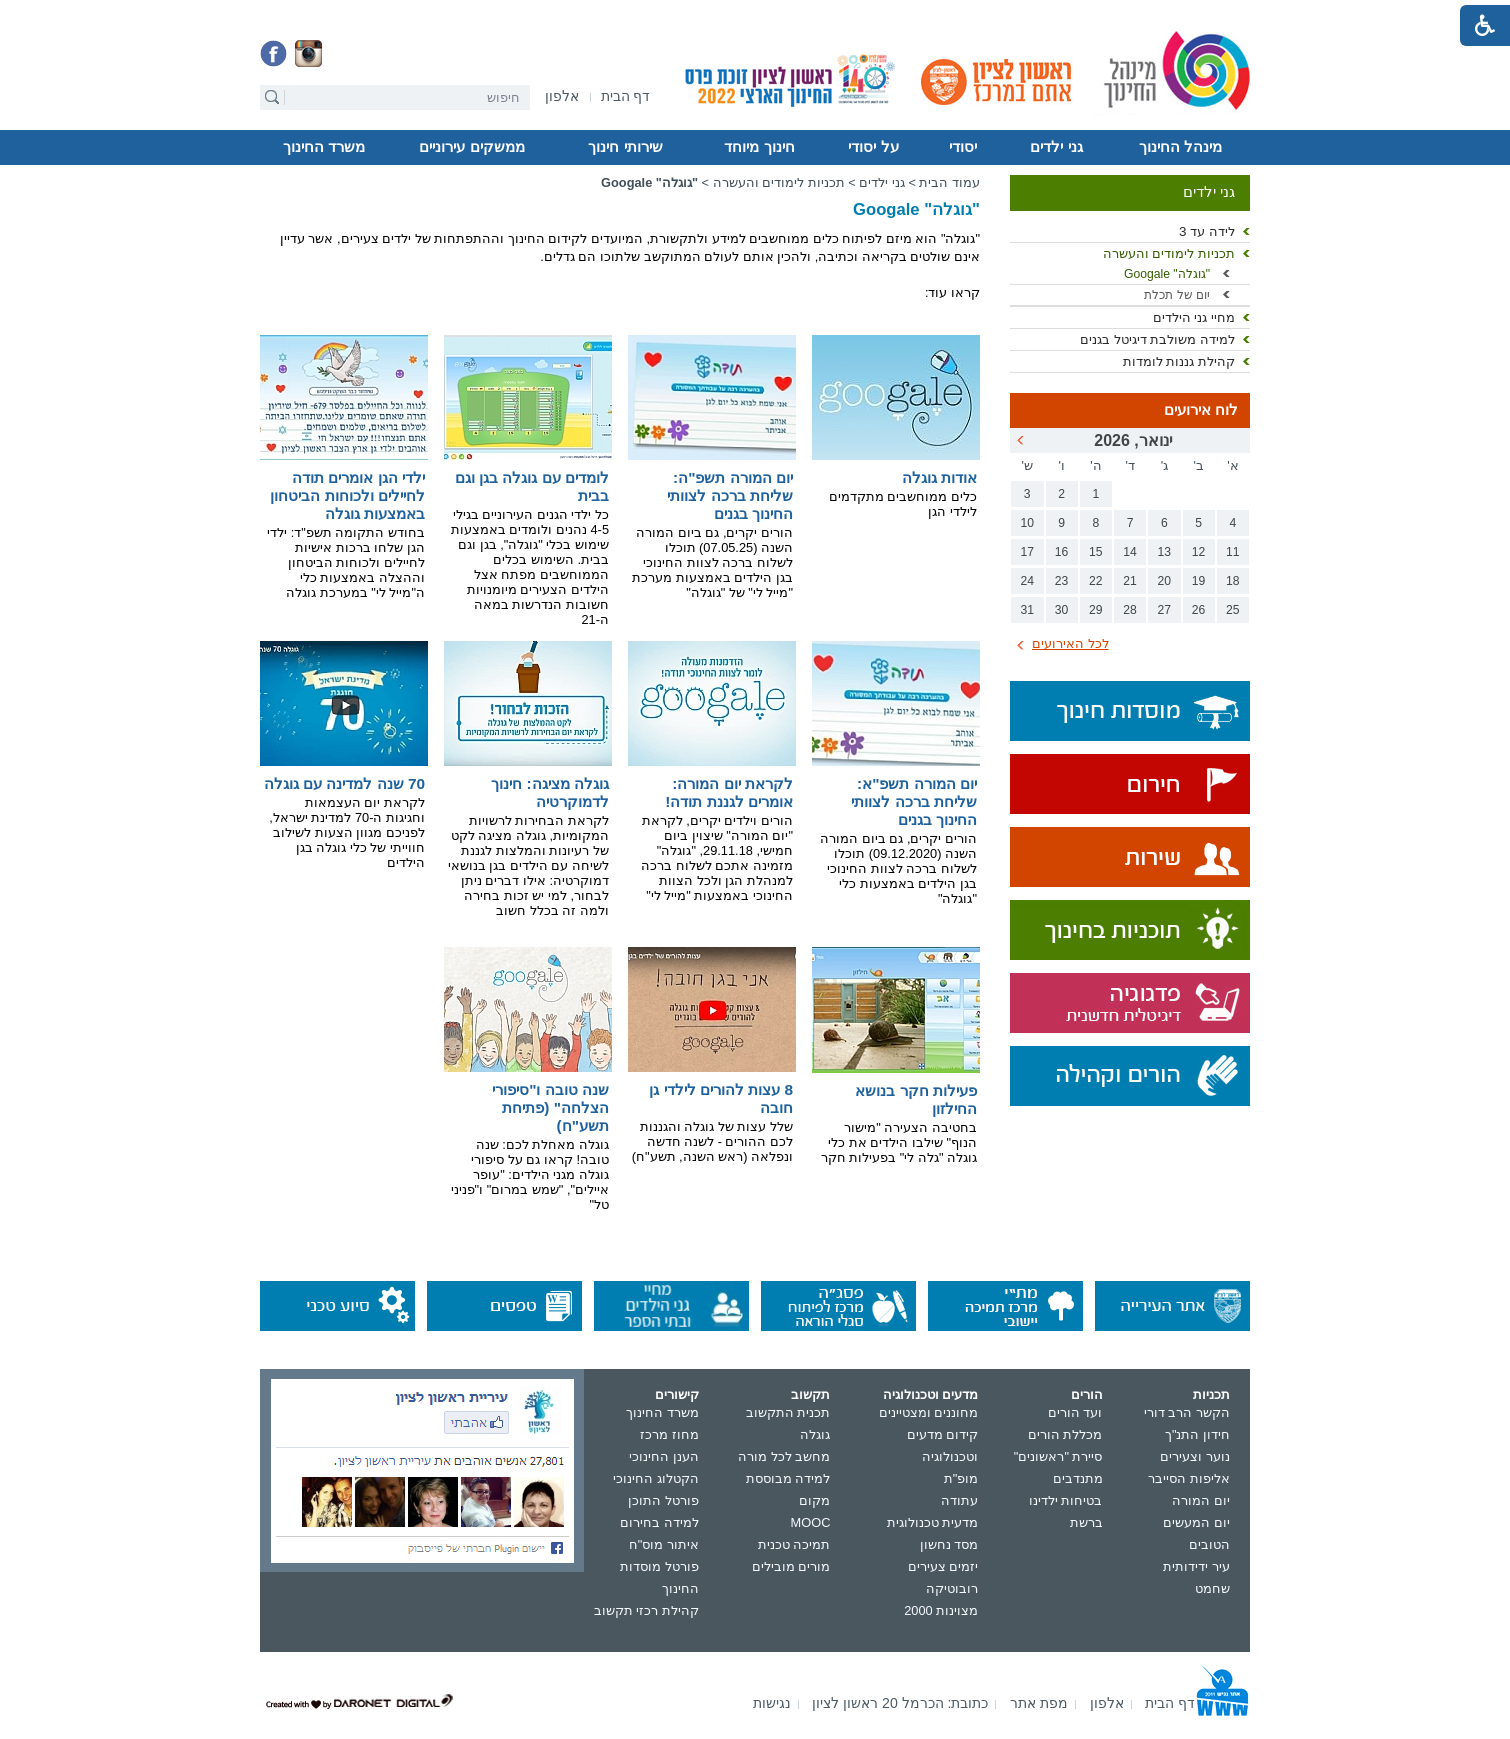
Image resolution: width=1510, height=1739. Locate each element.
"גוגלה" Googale (1167, 274)
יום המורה (1201, 1500)
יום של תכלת (1177, 295)
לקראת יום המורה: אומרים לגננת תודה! (729, 792)
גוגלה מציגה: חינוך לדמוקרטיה (550, 792)
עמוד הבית (949, 182)
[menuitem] (562, 96)
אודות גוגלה (939, 477)
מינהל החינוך (1180, 147)
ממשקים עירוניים (471, 147)
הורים (1087, 1394)
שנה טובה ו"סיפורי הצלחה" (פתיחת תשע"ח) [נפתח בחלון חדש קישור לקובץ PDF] (550, 1107)
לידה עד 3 (1207, 231)
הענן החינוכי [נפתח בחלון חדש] (664, 1456)
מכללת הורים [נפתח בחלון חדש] (1065, 1434)
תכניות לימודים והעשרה (1169, 253)
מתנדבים (1078, 1478)
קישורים (677, 1394)
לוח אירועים (1201, 410)
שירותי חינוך (625, 147)
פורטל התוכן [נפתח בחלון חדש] (663, 1500)
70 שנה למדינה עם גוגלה (344, 783)
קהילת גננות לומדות (1179, 361)
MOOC (811, 1522)
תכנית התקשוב (788, 1412)
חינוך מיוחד (759, 147)
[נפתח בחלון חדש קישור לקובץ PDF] (896, 761)
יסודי (963, 147)
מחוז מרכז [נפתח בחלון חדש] (669, 1434)
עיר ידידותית (1196, 1566)
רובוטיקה (952, 1588)
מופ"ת (961, 1478)
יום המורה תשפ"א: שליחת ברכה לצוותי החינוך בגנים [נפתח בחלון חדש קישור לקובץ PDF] (914, 801)
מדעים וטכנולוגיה (931, 1394)
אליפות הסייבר (1189, 1478)
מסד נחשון (949, 1544)
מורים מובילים (791, 1566)
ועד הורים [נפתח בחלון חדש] (1075, 1412)
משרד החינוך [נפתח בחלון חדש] (662, 1412)
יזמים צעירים (943, 1566)
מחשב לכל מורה (784, 1456)
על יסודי (873, 147)
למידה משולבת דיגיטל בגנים (1157, 339)
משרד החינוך (324, 147)
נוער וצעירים (1195, 1456)
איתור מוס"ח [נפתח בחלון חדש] (664, 1544)
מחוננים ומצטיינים (929, 1412)
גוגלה (815, 1434)
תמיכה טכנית (794, 1544)
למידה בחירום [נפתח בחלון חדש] (659, 1522)
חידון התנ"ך (1197, 1434)
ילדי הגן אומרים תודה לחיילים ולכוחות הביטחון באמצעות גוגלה (347, 495)
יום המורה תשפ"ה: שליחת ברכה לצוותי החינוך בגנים (730, 495)
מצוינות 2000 (941, 1610)
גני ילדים (1056, 147)
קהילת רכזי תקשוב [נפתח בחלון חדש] (646, 1610)
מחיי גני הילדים (1194, 317)
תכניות (1211, 1394)
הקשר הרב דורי (1187, 1412)
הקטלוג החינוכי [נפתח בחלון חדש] (656, 1478)
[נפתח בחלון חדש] (562, 97)
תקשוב (810, 1394)
